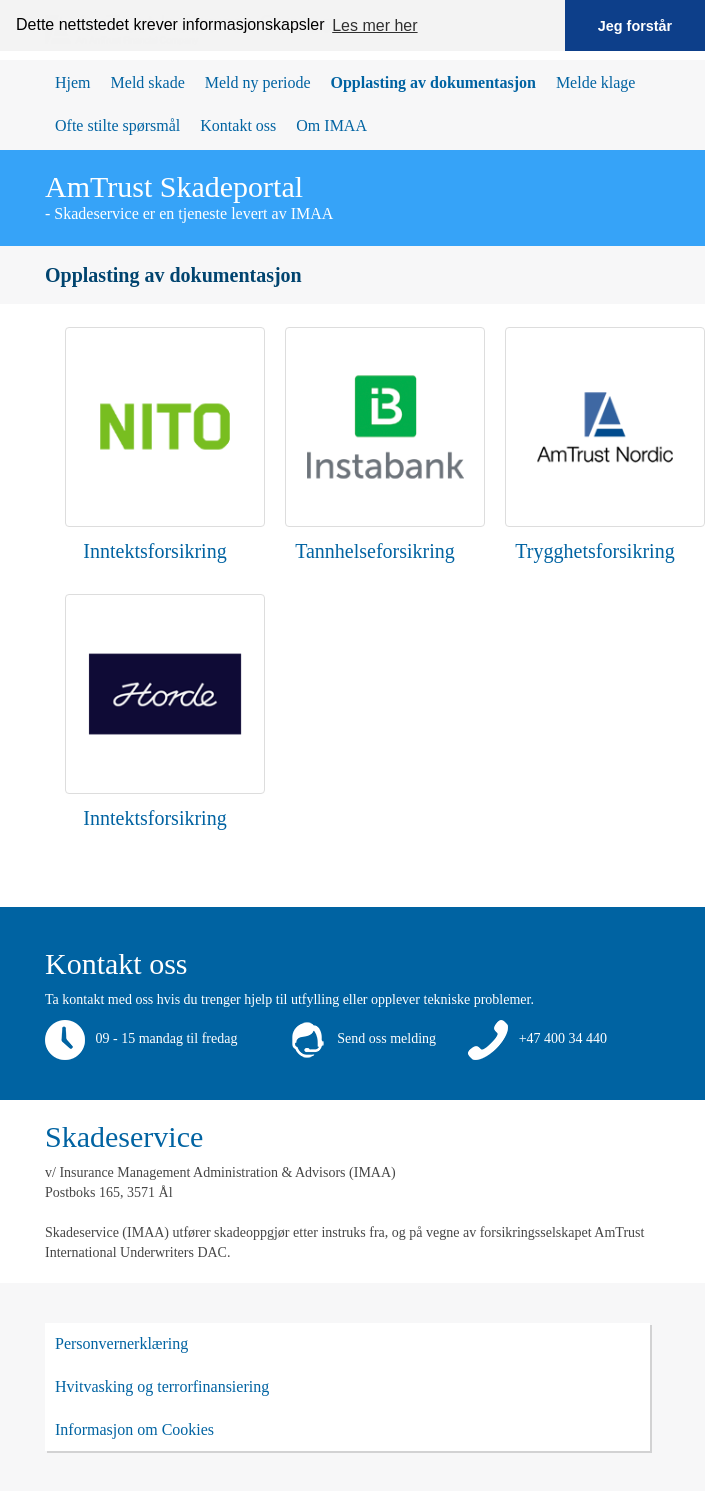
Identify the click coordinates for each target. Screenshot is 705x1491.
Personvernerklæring (121, 1343)
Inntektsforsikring (154, 551)
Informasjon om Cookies (134, 1429)
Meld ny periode (258, 82)
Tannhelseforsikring (375, 551)
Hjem (73, 82)
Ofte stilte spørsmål (117, 125)
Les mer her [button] (374, 25)
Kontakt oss (238, 125)
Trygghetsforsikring (594, 551)
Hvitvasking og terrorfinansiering (162, 1386)
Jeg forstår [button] (635, 26)
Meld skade (148, 82)
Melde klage (596, 82)
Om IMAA (331, 125)
